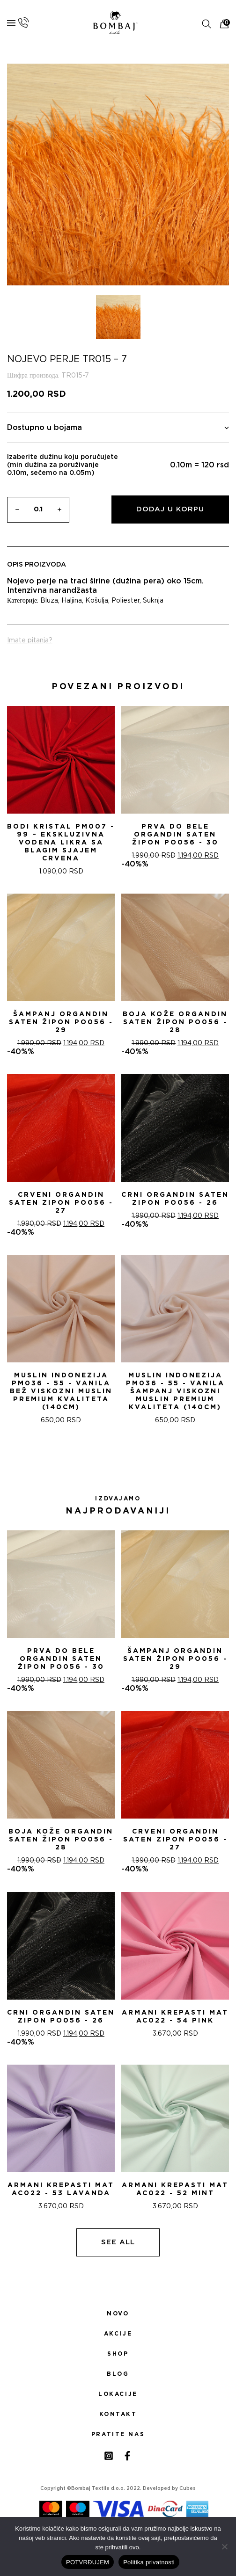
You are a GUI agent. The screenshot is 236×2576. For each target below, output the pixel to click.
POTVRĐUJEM (87, 2562)
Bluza (49, 600)
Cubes (187, 2488)
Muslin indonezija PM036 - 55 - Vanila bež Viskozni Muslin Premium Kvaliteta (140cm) (61, 1391)
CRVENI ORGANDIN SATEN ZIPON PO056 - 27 (61, 1203)
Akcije (118, 2333)
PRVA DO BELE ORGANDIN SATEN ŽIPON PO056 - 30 (175, 834)
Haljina (71, 600)
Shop (117, 2354)
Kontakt (118, 2414)
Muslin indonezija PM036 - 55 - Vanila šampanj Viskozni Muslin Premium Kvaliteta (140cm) (175, 1391)
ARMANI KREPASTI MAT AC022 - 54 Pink (175, 2016)
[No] (224, 2546)
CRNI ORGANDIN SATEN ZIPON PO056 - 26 (175, 1199)
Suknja (153, 600)
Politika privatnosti (149, 2562)
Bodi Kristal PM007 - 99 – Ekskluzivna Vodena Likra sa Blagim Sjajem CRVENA (61, 842)
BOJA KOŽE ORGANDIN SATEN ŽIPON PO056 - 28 (175, 1022)
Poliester (125, 600)
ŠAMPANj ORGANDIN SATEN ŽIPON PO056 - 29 (61, 1022)
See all (118, 2242)
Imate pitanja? (29, 640)
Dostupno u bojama (118, 427)
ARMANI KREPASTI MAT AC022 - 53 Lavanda (60, 2189)
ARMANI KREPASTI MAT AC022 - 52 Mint (175, 2189)
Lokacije (118, 2394)
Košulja (96, 600)
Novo (118, 2313)
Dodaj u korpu (170, 509)
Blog (118, 2374)
